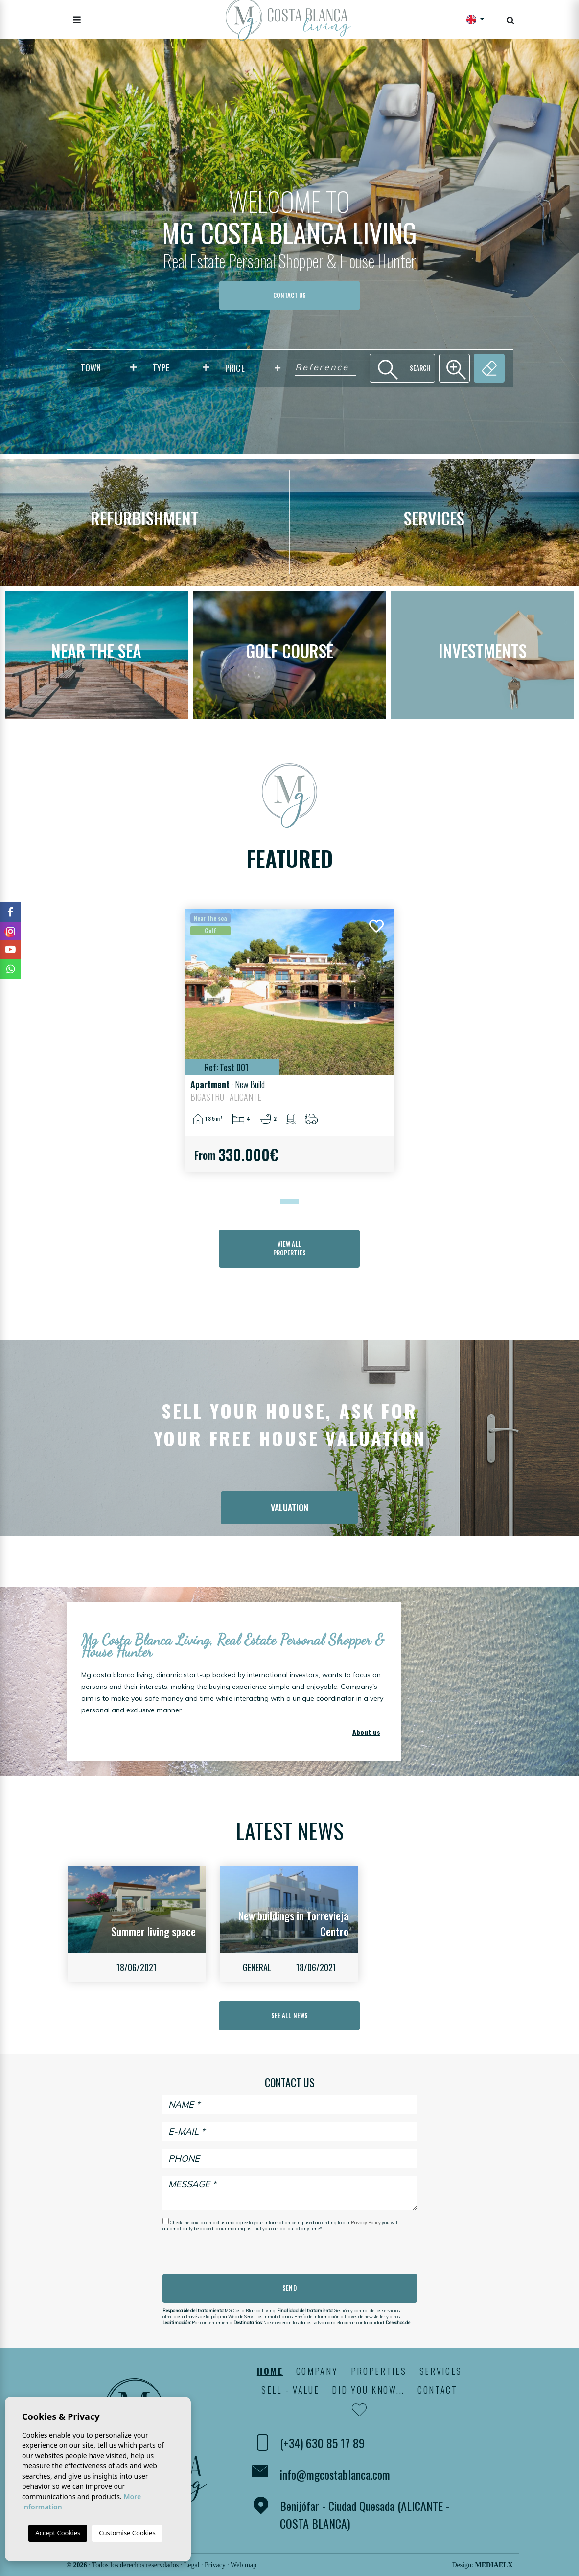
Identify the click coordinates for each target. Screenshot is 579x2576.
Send (289, 2288)
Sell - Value (290, 2389)
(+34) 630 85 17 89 (322, 2443)
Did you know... (368, 2389)
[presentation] (214, 2252)
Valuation (289, 1507)
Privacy (215, 2565)
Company (317, 2371)
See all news (289, 2015)
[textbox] (111, 368)
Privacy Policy (366, 2222)
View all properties (289, 1248)
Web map (243, 2565)
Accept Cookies (57, 2533)
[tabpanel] (289, 1040)
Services (441, 2371)
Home (270, 2371)
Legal (192, 2565)
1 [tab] (282, 1201)
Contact (437, 2389)
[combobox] (108, 368)
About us (366, 1732)
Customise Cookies (127, 2533)
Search (402, 368)
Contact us (289, 295)
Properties (379, 2371)
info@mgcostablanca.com (335, 2474)
